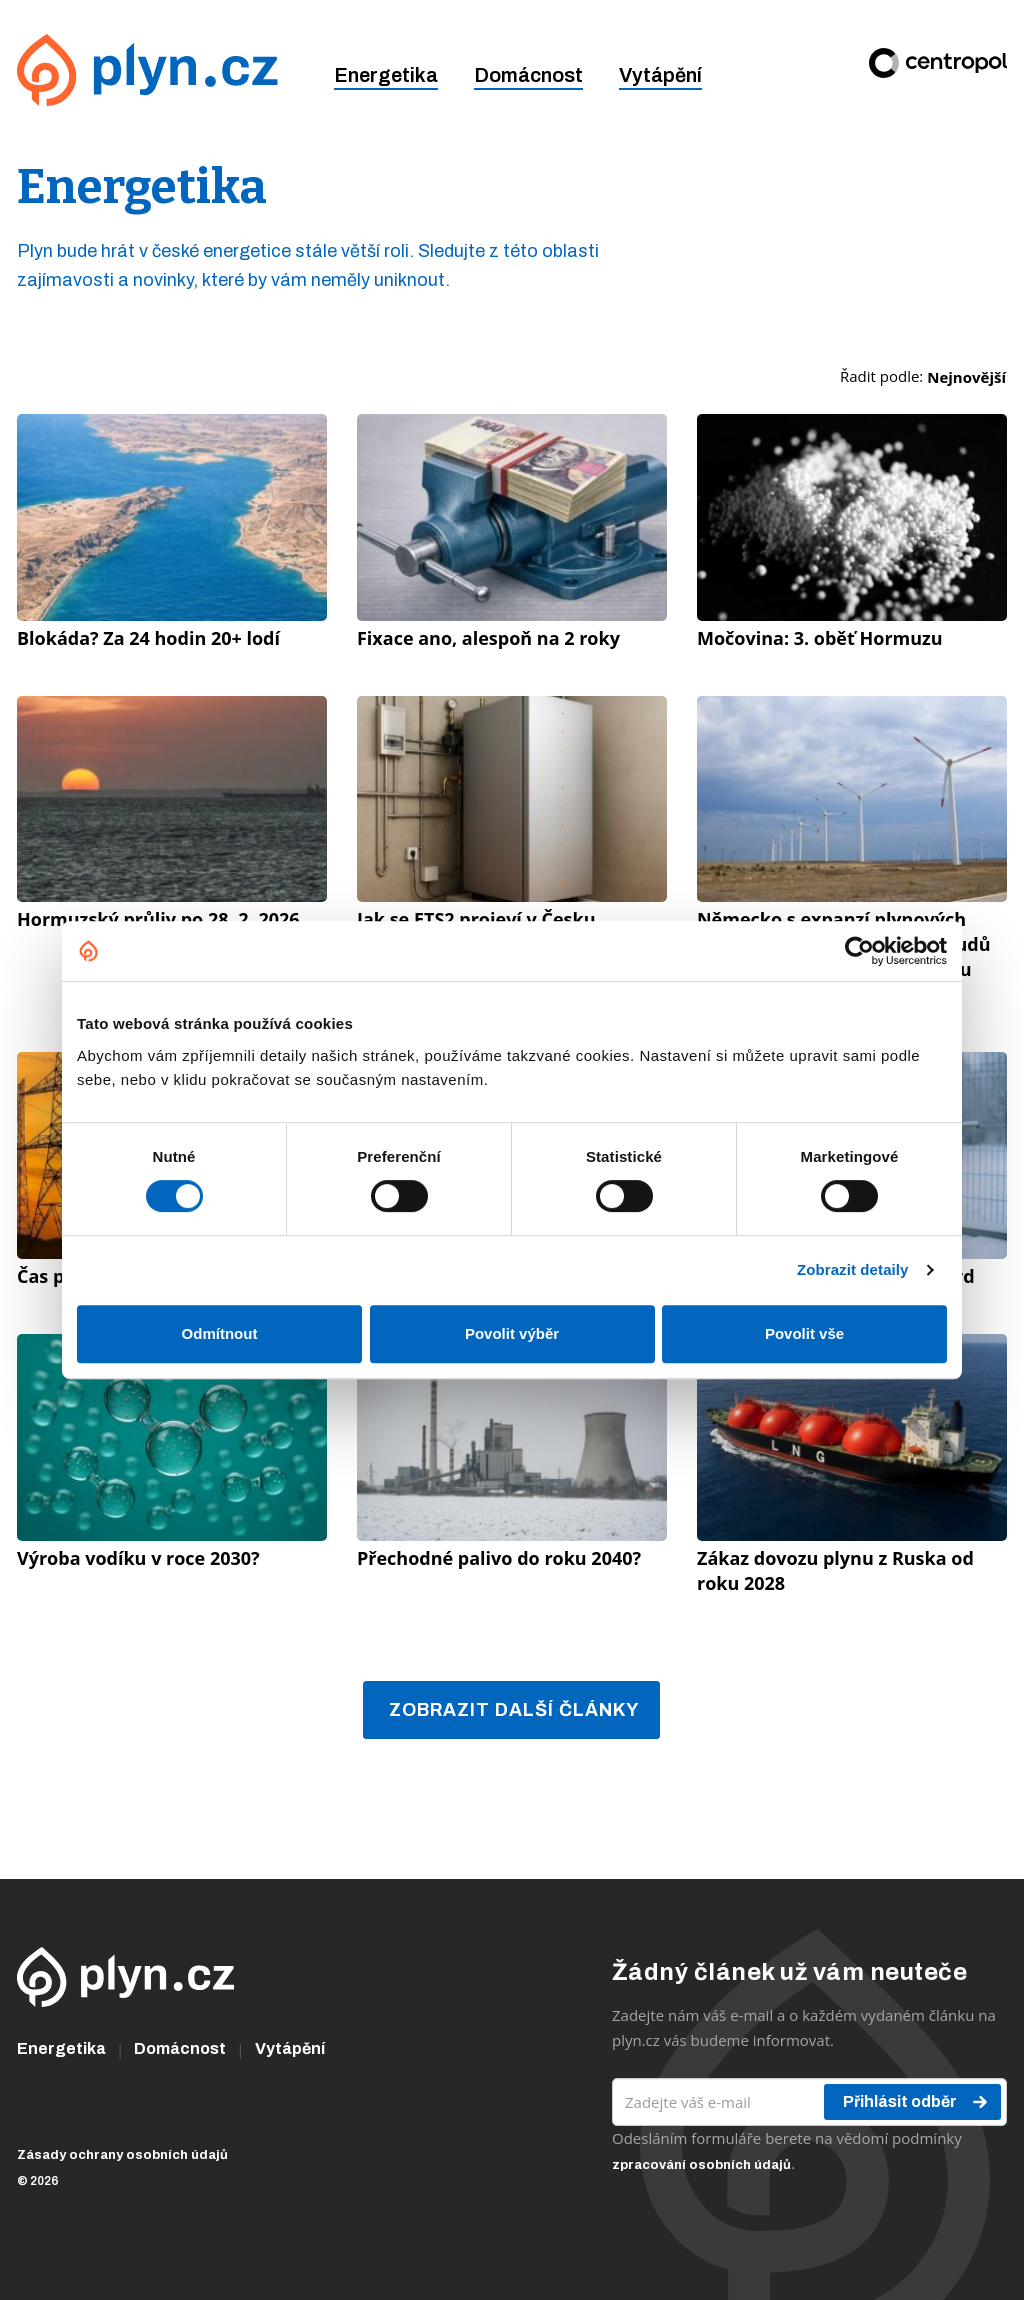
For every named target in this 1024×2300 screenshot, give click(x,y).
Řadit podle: (923, 376)
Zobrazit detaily (853, 1269)
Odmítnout (220, 1333)
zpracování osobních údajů (701, 2165)
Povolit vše (804, 1333)
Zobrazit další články (514, 1710)
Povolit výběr (512, 1333)
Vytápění (660, 75)
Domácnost (528, 75)
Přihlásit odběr (916, 2102)
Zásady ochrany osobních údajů (122, 2155)
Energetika (386, 75)
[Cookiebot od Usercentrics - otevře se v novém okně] (859, 951)
